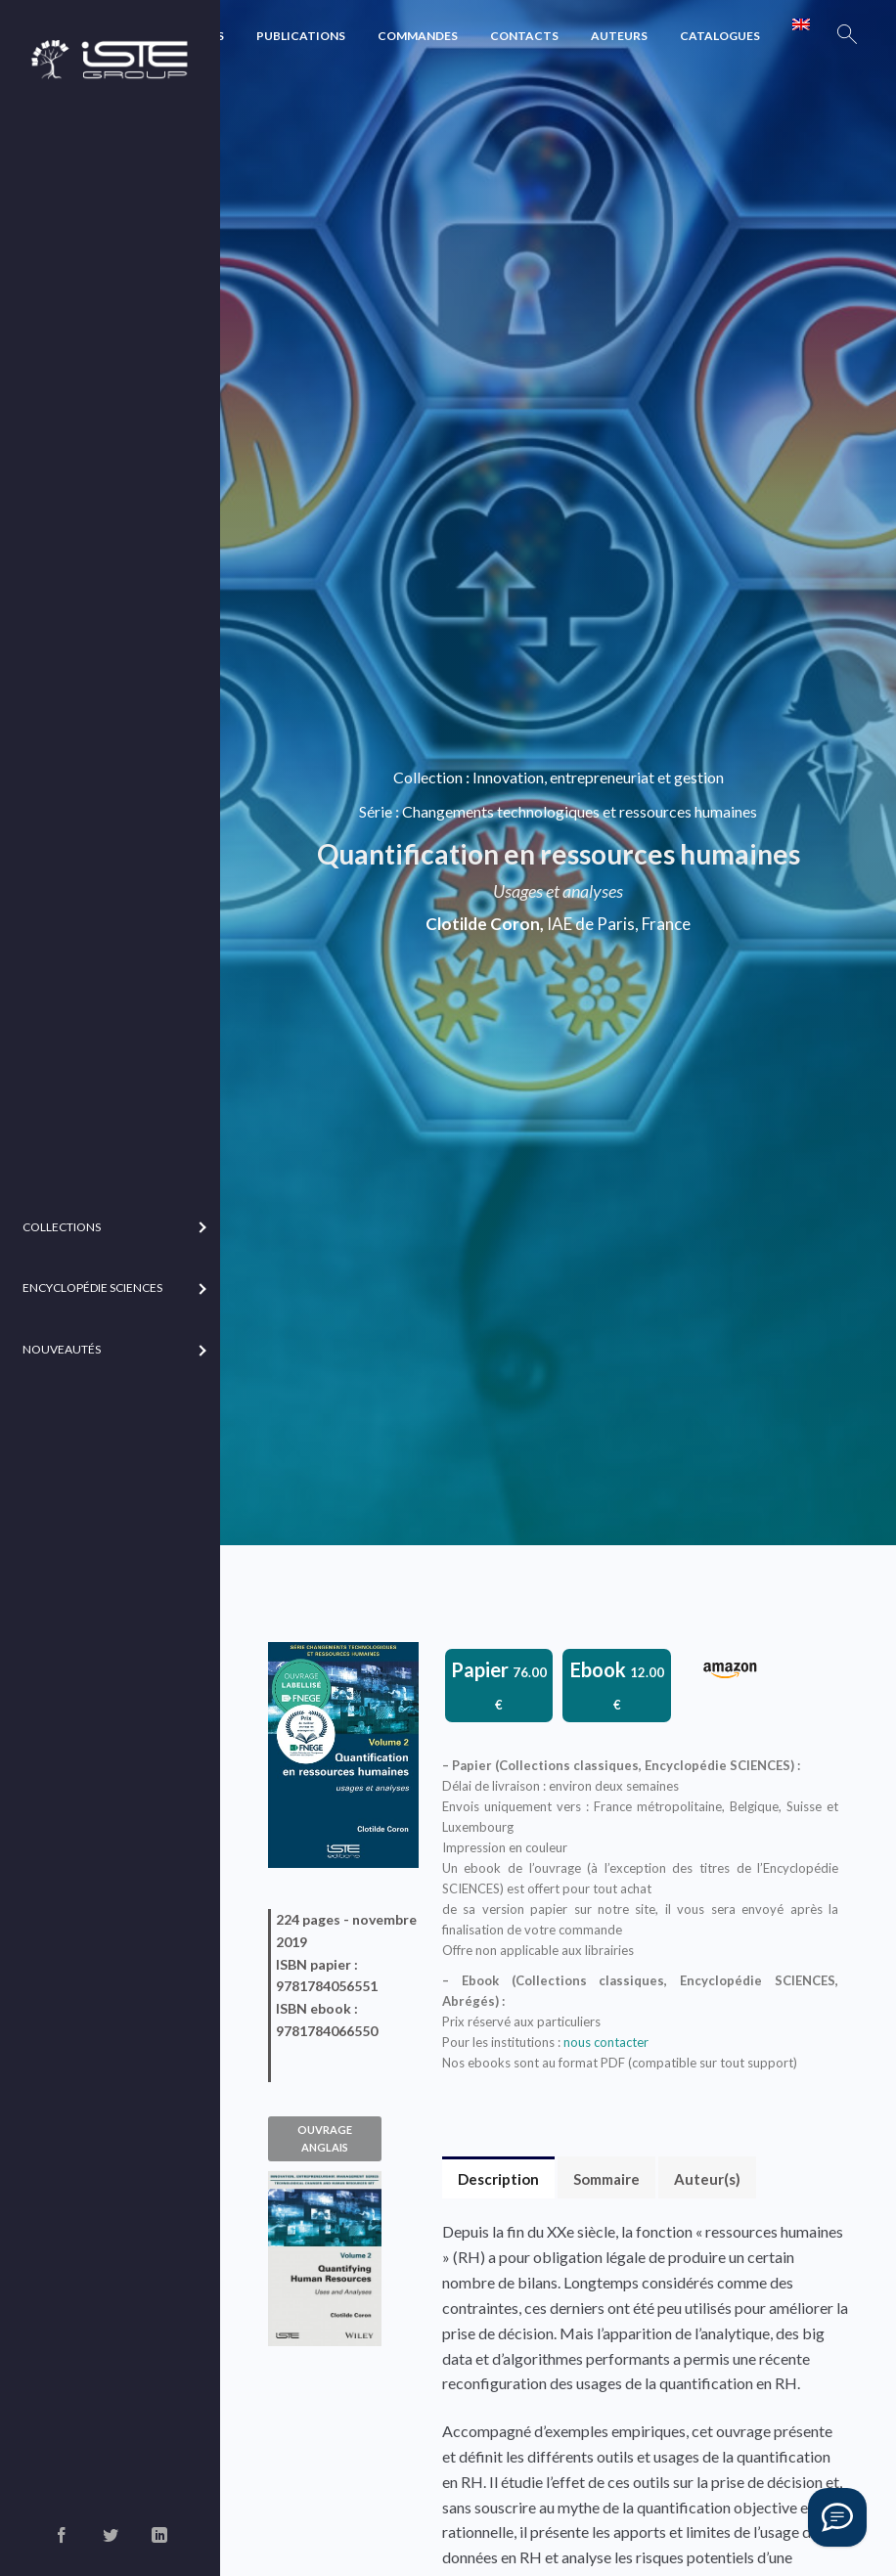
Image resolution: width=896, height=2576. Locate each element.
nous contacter (606, 2042)
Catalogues (720, 35)
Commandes (418, 35)
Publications (300, 35)
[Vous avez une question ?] (837, 2517)
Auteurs (619, 35)
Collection (428, 778)
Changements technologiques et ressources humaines (579, 811)
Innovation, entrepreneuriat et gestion (598, 778)
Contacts (524, 35)
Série (375, 811)
